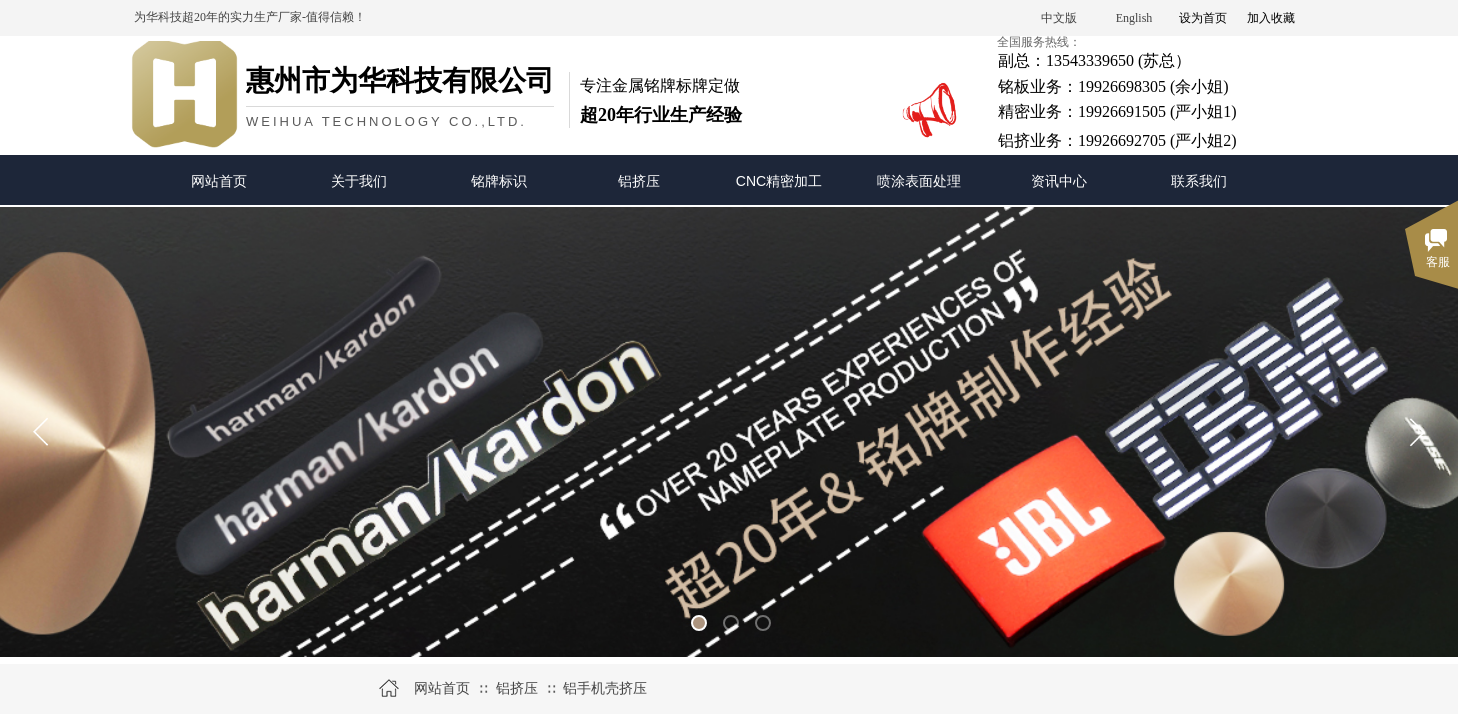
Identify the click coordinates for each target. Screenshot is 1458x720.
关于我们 (359, 181)
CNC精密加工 (779, 181)
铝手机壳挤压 (605, 688)
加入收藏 (1271, 18)
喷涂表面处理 (919, 181)
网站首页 (219, 181)
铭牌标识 (499, 181)
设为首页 (1203, 18)
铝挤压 (639, 181)
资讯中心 (1059, 181)
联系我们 (1199, 181)
